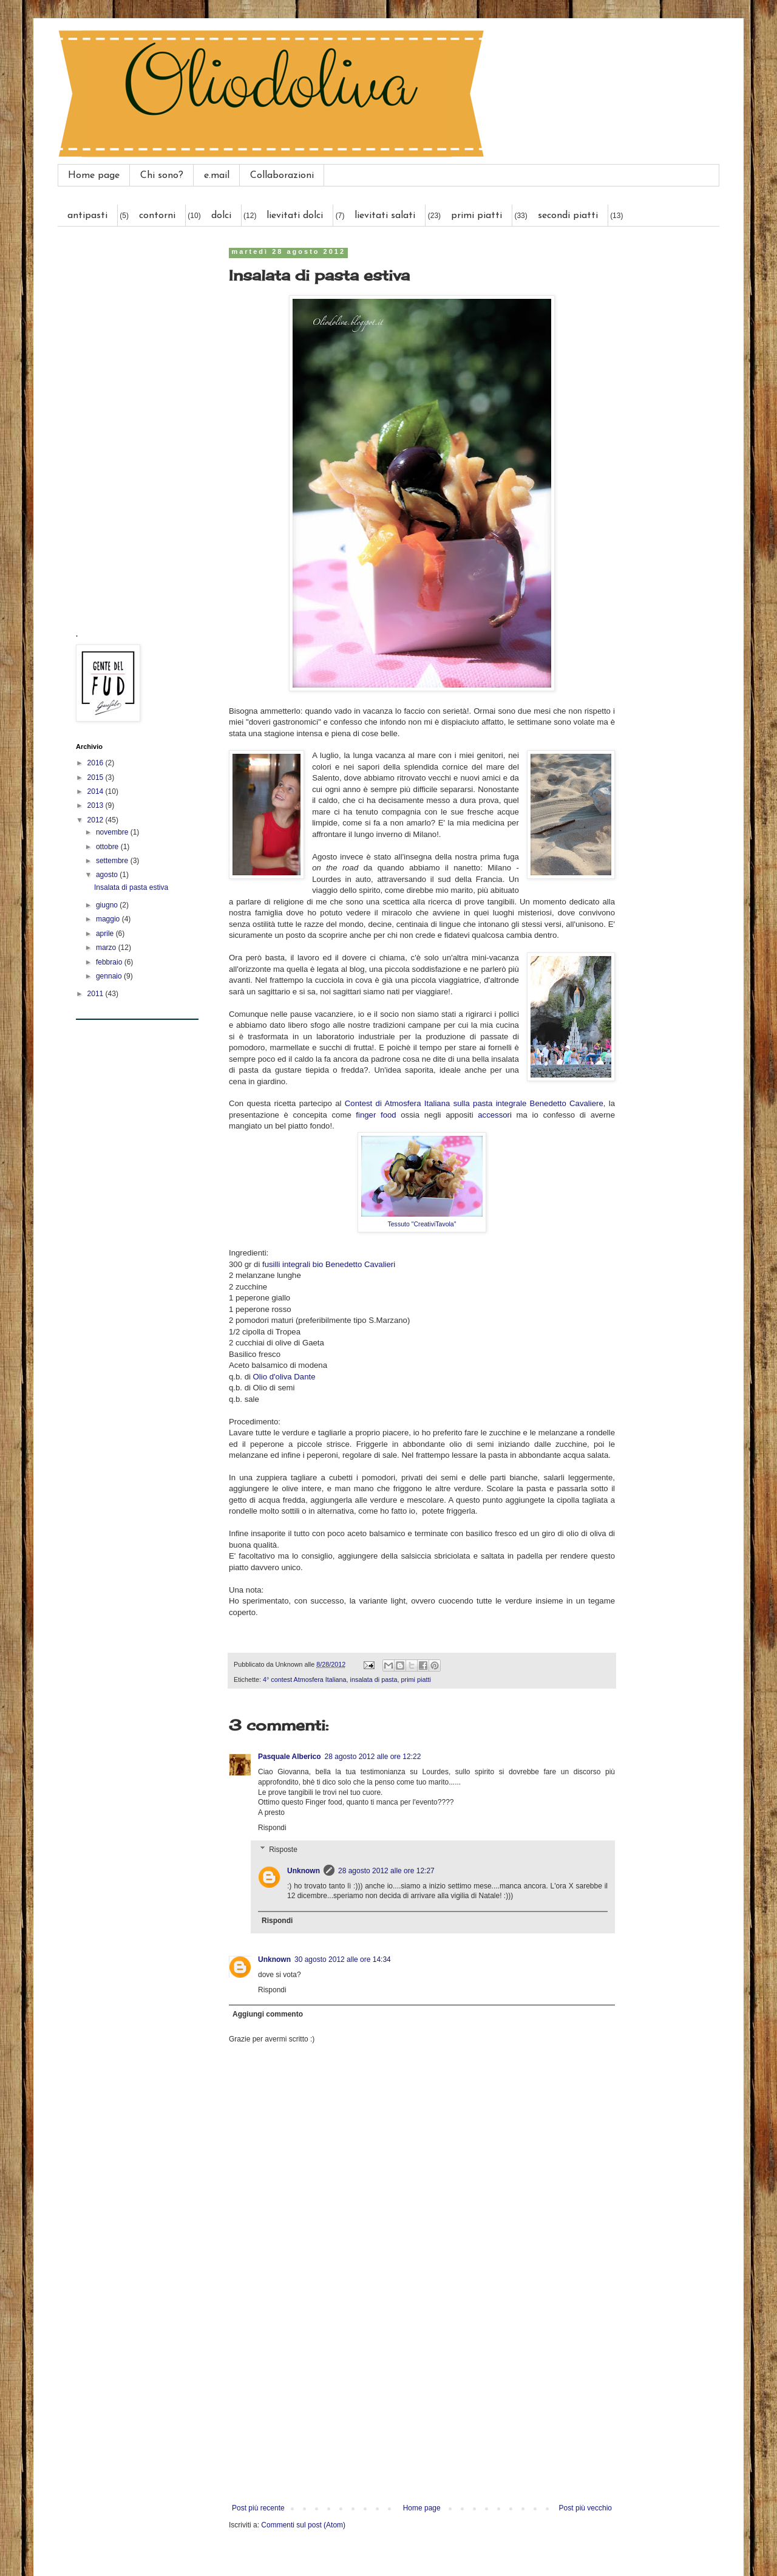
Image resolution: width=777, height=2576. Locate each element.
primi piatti (476, 215)
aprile (106, 933)
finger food (376, 1114)
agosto (108, 874)
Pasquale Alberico (289, 1756)
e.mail (216, 175)
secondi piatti (568, 215)
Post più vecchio (585, 2508)
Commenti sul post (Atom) (303, 2525)
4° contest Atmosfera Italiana (305, 1679)
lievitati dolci (294, 215)
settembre (113, 860)
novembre (113, 832)
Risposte (283, 1849)
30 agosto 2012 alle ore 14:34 (342, 1959)
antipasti (87, 215)
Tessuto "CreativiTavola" (421, 1224)
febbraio (110, 962)
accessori (495, 1114)
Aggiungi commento (267, 2014)
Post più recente (258, 2508)
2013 (96, 805)
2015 (96, 777)
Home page (94, 175)
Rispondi (272, 1827)
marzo (107, 947)
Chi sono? (161, 175)
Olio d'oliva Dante (284, 1376)
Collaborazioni (282, 175)
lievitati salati (385, 215)
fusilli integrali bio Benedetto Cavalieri (328, 1264)
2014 (96, 791)
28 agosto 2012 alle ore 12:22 (373, 1756)
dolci (221, 215)
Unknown (303, 1871)
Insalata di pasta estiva (131, 887)
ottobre (108, 846)
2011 (96, 993)
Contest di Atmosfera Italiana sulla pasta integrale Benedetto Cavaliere (474, 1103)
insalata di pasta (374, 1679)
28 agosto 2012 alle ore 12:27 (386, 1871)
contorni (157, 215)
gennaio (110, 976)
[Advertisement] (422, 2403)
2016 (96, 763)
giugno (108, 905)
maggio (109, 919)
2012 (96, 820)
